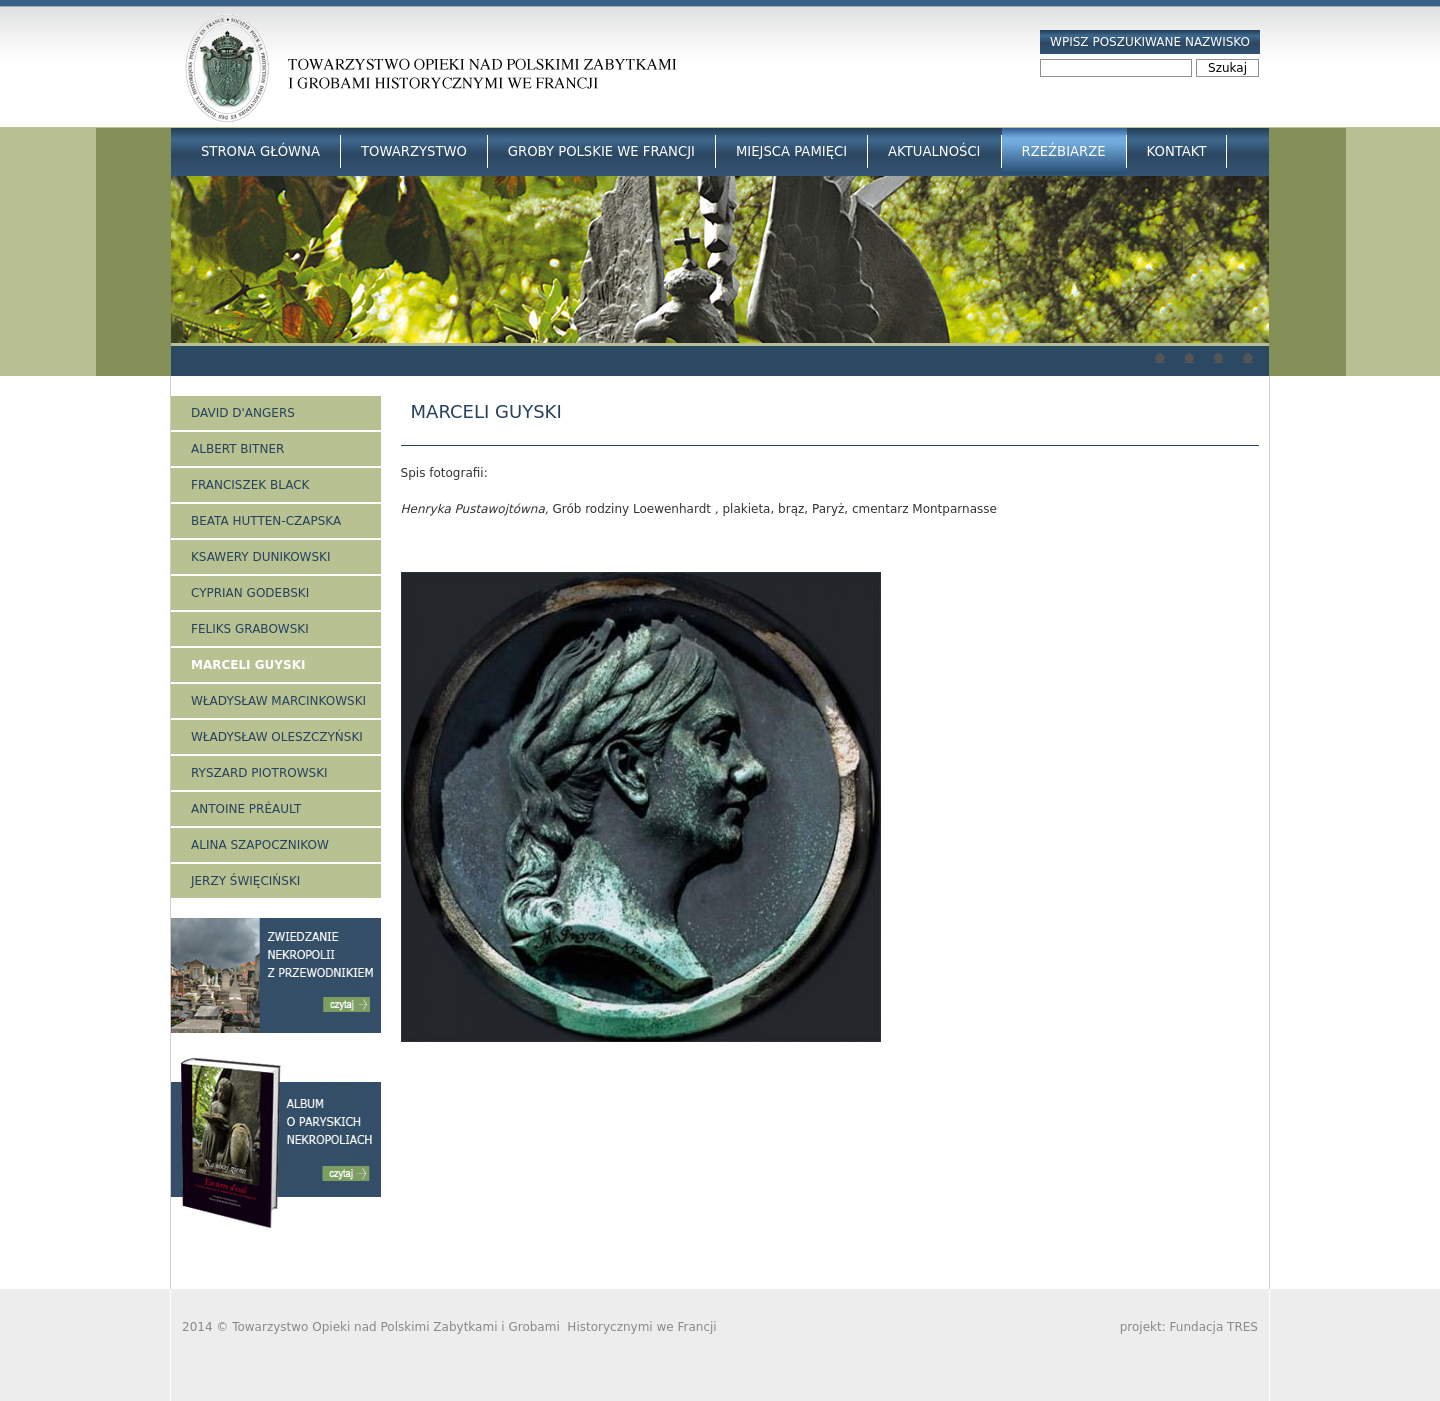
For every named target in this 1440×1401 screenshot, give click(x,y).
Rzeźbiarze (1064, 151)
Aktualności (934, 151)
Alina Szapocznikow (260, 845)
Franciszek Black (250, 485)
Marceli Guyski (248, 665)
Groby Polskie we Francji (601, 151)
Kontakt (1177, 151)
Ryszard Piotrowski (259, 773)
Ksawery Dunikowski (261, 557)
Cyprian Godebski (250, 593)
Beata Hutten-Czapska (266, 521)
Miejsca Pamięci (791, 151)
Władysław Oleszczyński (277, 737)
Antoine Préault (246, 809)
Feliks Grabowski (250, 629)
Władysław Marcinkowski (278, 701)
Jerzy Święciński (245, 881)
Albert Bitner (237, 449)
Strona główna (260, 151)
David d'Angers (243, 413)
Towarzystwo (414, 151)
